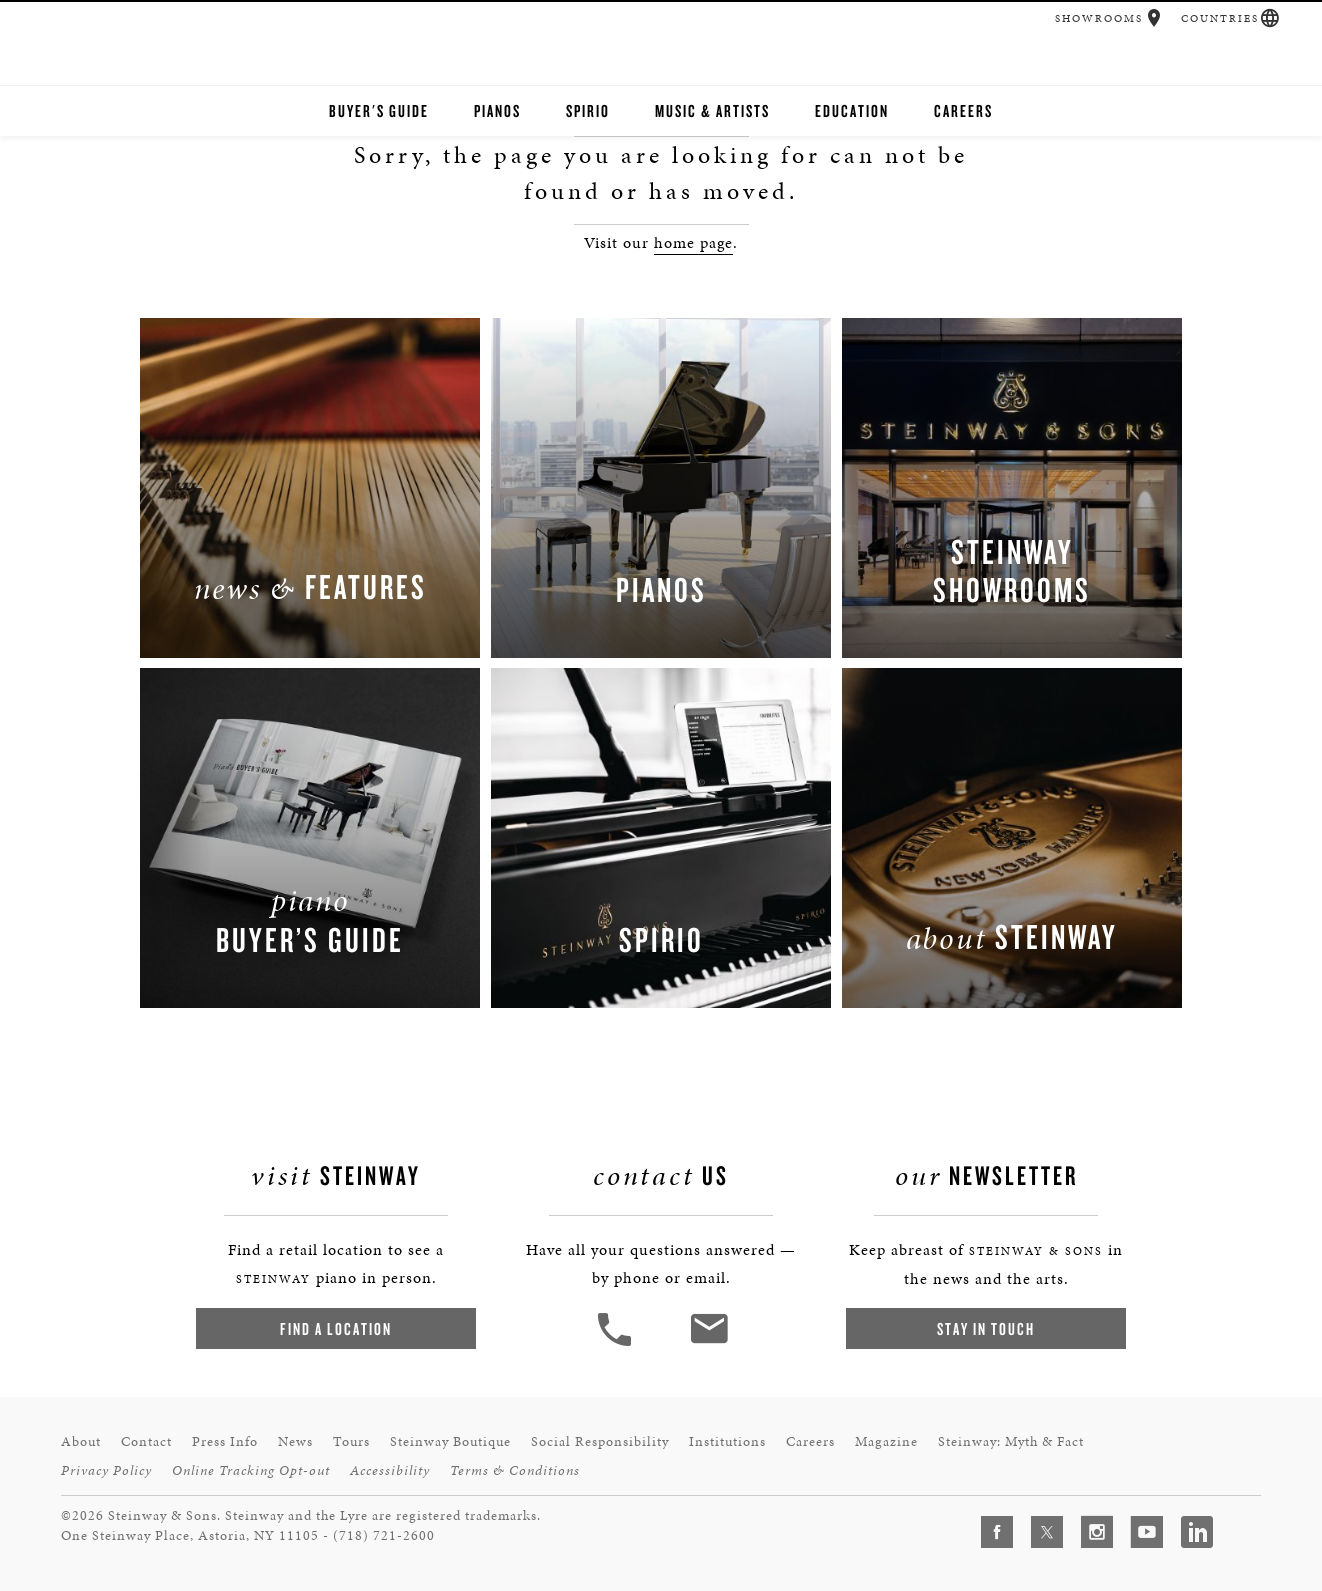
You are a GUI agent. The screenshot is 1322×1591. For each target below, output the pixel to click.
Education (852, 110)
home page (693, 242)
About (81, 1441)
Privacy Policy (106, 1470)
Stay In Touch (986, 1328)
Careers (963, 110)
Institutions (727, 1441)
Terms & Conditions (515, 1470)
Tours (351, 1441)
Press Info (225, 1441)
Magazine (886, 1441)
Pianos (497, 110)
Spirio (588, 110)
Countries (1220, 18)
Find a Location (336, 1328)
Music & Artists (712, 110)
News (295, 1441)
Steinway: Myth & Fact (1011, 1441)
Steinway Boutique (450, 1441)
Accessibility (390, 1470)
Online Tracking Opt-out (251, 1470)
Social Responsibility (600, 1441)
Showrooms (1099, 18)
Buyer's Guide (379, 110)
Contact (146, 1441)
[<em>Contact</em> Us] (708, 1343)
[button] (1154, 18)
